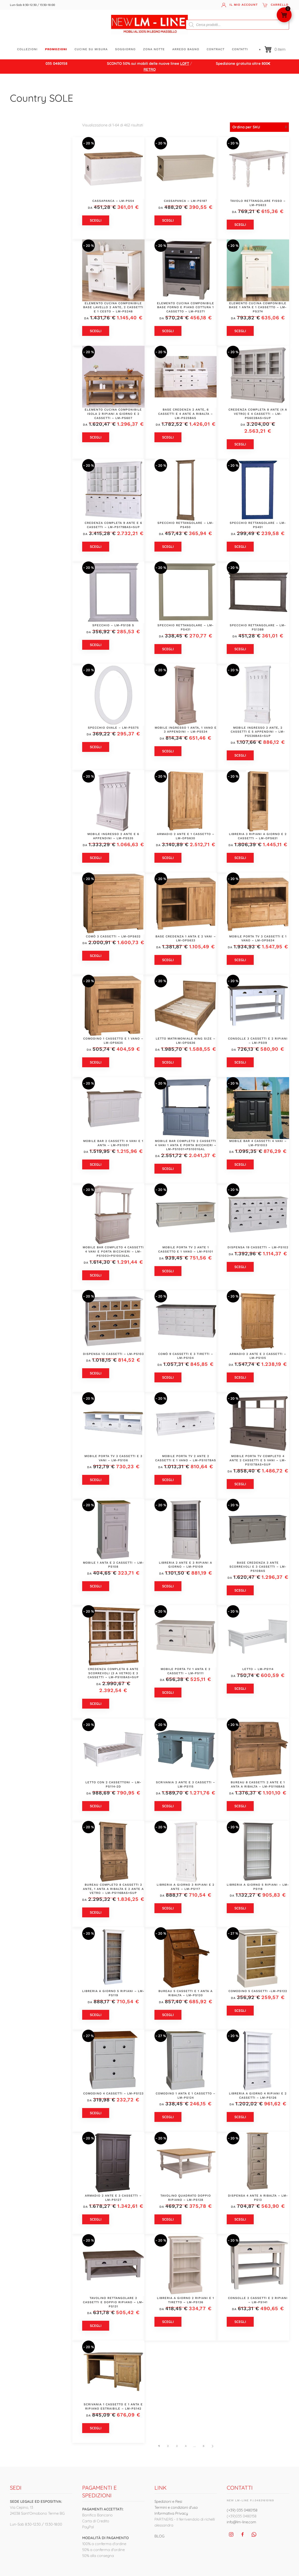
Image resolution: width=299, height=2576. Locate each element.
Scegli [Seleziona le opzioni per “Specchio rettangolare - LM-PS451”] (240, 546)
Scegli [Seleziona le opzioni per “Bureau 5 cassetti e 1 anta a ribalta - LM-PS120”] (168, 2015)
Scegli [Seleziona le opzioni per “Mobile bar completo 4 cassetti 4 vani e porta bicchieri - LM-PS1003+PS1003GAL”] (95, 1275)
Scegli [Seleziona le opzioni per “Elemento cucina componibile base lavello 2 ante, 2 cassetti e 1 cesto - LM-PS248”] (95, 331)
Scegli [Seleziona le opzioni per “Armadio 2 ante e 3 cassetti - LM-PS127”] (95, 2219)
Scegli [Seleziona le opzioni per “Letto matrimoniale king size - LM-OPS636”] (168, 1062)
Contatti (240, 49)
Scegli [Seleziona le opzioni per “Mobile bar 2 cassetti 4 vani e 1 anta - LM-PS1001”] (95, 1164)
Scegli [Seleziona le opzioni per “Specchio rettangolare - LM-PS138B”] (240, 649)
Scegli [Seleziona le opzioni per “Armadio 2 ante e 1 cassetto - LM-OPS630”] (168, 858)
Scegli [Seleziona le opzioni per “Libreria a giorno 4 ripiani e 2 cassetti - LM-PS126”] (240, 2117)
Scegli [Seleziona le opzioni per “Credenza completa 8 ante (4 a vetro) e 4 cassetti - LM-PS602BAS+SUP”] (240, 444)
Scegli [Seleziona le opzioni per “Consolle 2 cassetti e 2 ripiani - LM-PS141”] (240, 2322)
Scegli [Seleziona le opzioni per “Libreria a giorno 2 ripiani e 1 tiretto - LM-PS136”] (168, 2322)
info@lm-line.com (241, 2522)
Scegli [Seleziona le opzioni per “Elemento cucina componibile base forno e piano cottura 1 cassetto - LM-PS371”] (168, 331)
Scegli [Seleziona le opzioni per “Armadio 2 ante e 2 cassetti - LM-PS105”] (240, 1377)
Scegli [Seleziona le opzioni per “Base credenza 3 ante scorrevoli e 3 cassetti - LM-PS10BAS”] (240, 1590)
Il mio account (239, 4)
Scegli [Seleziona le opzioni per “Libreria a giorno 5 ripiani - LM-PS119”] (95, 2015)
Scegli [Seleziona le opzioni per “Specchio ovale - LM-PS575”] (95, 747)
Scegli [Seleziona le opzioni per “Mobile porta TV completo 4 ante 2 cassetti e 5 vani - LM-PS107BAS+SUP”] (240, 1484)
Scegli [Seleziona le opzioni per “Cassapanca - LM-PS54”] (95, 220)
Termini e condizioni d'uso (176, 2507)
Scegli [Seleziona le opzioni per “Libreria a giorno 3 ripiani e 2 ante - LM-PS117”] (168, 1908)
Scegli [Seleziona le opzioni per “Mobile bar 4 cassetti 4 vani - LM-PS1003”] (240, 1164)
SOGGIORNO (125, 49)
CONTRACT (215, 49)
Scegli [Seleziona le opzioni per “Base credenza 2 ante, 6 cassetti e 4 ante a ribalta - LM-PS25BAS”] (168, 437)
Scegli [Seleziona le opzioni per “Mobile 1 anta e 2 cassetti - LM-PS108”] (95, 1586)
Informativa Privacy (171, 2513)
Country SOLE (41, 98)
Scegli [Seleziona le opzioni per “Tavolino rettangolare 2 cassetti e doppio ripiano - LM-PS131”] (95, 2325)
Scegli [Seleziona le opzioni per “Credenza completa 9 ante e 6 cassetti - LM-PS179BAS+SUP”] (95, 546)
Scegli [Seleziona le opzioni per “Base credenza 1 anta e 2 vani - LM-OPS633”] (168, 960)
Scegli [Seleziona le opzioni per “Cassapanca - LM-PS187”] (168, 220)
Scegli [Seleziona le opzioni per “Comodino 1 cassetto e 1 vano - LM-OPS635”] (95, 1062)
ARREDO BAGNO (185, 49)
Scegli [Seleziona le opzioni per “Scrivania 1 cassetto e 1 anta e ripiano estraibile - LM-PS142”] (95, 2428)
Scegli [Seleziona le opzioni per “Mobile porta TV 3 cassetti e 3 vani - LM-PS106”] (95, 1480)
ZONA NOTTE (154, 49)
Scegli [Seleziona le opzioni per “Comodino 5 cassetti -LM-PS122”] (240, 2010)
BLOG (159, 2536)
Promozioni (56, 49)
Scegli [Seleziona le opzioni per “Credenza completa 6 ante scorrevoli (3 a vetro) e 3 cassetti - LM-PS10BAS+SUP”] (95, 1703)
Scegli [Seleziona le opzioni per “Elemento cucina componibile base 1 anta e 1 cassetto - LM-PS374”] (240, 331)
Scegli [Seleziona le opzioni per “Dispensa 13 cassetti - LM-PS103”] (95, 1373)
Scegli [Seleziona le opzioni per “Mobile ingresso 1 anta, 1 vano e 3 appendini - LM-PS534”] (168, 751)
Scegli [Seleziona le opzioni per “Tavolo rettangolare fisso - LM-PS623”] (240, 224)
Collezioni (27, 49)
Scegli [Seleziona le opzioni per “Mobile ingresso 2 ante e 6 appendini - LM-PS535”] (95, 858)
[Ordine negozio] (259, 127)
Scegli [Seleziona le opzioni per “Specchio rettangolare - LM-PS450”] (168, 546)
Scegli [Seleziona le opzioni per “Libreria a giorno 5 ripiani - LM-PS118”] (240, 1908)
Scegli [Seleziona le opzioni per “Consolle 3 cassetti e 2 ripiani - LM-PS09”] (240, 1062)
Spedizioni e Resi (168, 2501)
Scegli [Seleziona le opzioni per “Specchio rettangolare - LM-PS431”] (168, 649)
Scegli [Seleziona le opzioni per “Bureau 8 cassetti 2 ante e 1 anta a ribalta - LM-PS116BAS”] (240, 1806)
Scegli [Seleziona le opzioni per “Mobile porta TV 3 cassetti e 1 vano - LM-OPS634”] (240, 960)
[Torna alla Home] (149, 25)
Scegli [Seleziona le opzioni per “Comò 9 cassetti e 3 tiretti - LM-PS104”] (168, 1377)
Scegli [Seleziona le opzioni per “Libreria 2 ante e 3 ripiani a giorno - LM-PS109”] (168, 1586)
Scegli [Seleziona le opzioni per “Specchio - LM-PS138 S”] (95, 645)
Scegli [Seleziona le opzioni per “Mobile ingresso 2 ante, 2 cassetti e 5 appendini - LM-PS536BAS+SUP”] (240, 755)
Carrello (275, 4)
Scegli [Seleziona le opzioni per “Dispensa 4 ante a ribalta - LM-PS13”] (240, 2219)
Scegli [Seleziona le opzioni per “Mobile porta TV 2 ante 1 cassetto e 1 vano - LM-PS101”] (168, 1271)
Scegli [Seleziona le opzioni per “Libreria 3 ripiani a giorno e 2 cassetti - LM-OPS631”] (240, 858)
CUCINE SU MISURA (91, 49)
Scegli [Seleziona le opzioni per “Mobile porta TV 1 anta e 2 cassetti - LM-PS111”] (168, 1692)
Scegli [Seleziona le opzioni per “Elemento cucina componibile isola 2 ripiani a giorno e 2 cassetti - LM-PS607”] (95, 437)
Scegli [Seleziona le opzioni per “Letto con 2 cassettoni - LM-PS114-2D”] (95, 1806)
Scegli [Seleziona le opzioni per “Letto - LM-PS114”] (240, 1688)
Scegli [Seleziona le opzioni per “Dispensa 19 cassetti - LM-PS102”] (240, 1267)
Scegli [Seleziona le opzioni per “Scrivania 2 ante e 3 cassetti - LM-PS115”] (168, 1806)
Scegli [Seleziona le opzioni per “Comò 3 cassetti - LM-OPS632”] (95, 955)
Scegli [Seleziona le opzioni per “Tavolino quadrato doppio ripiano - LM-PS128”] (168, 2219)
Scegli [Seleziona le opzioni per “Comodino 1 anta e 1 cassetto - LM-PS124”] (168, 2117)
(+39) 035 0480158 (242, 2510)
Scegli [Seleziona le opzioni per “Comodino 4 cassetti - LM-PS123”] (95, 2113)
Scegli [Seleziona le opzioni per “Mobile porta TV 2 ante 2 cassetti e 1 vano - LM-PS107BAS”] (168, 1480)
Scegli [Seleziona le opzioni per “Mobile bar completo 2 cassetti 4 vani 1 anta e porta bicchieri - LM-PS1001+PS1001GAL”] (168, 1168)
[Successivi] (212, 2446)
